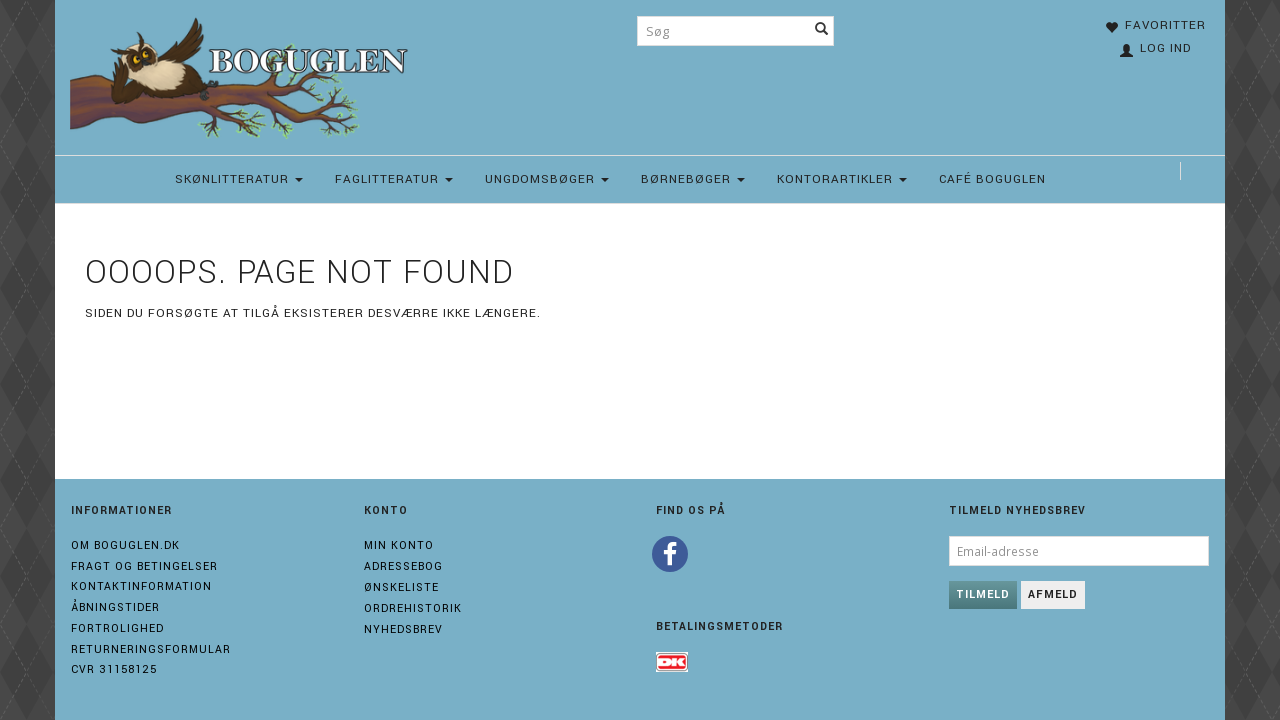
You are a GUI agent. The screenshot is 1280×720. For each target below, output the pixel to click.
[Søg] (822, 31)
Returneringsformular (151, 649)
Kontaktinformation (141, 586)
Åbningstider (115, 607)
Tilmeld (983, 594)
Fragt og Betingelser (144, 566)
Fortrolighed (117, 628)
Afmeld (1053, 594)
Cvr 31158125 (114, 669)
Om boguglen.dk (125, 545)
